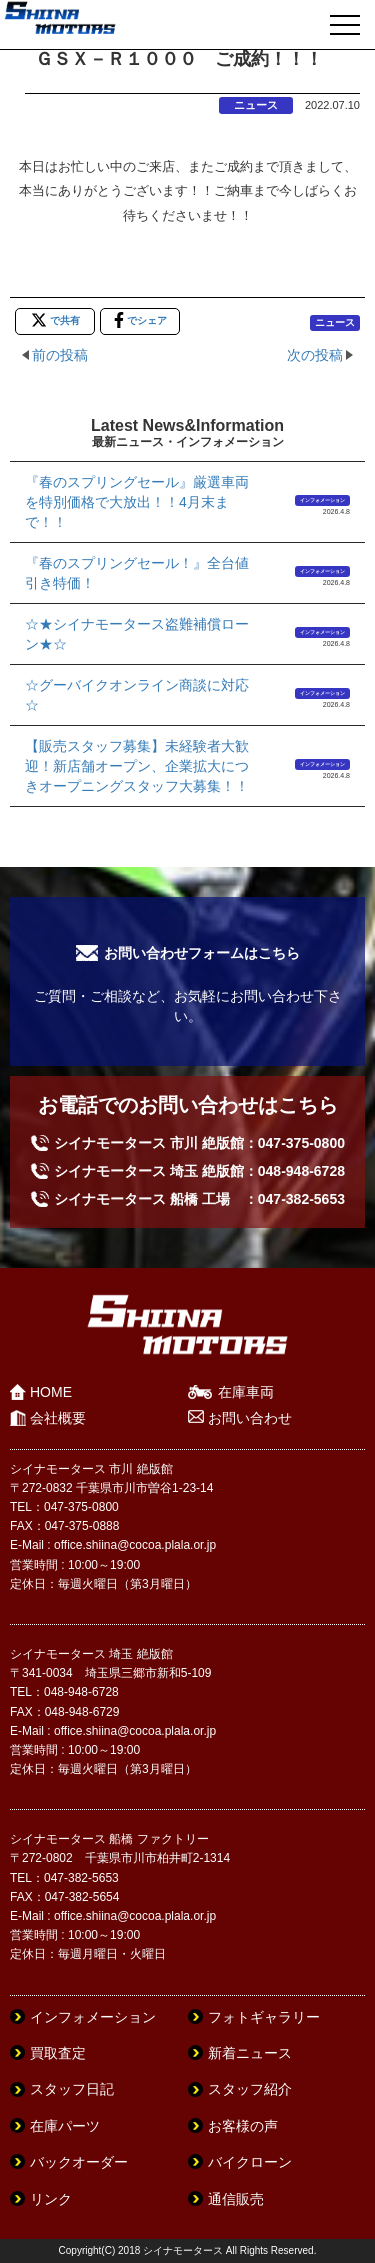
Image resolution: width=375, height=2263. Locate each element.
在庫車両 (246, 1392)
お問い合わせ (250, 1418)
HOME (51, 1392)
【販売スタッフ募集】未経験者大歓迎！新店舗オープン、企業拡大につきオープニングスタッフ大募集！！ (137, 766)
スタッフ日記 (72, 2089)
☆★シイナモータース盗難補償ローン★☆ (137, 634)
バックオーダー (79, 2162)
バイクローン (250, 2162)
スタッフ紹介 (250, 2089)
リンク (51, 2199)
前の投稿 (60, 355)
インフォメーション (322, 500)
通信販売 (236, 2199)
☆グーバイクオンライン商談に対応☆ (137, 695)
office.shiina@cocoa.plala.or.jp (135, 1545)
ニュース (256, 105)
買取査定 (58, 2053)
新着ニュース (250, 2053)
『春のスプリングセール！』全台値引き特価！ (137, 573)
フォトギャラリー (264, 2017)
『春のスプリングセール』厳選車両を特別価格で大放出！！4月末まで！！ (137, 502)
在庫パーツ (65, 2126)
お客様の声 (243, 2126)
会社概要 (58, 1418)
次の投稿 (315, 355)
